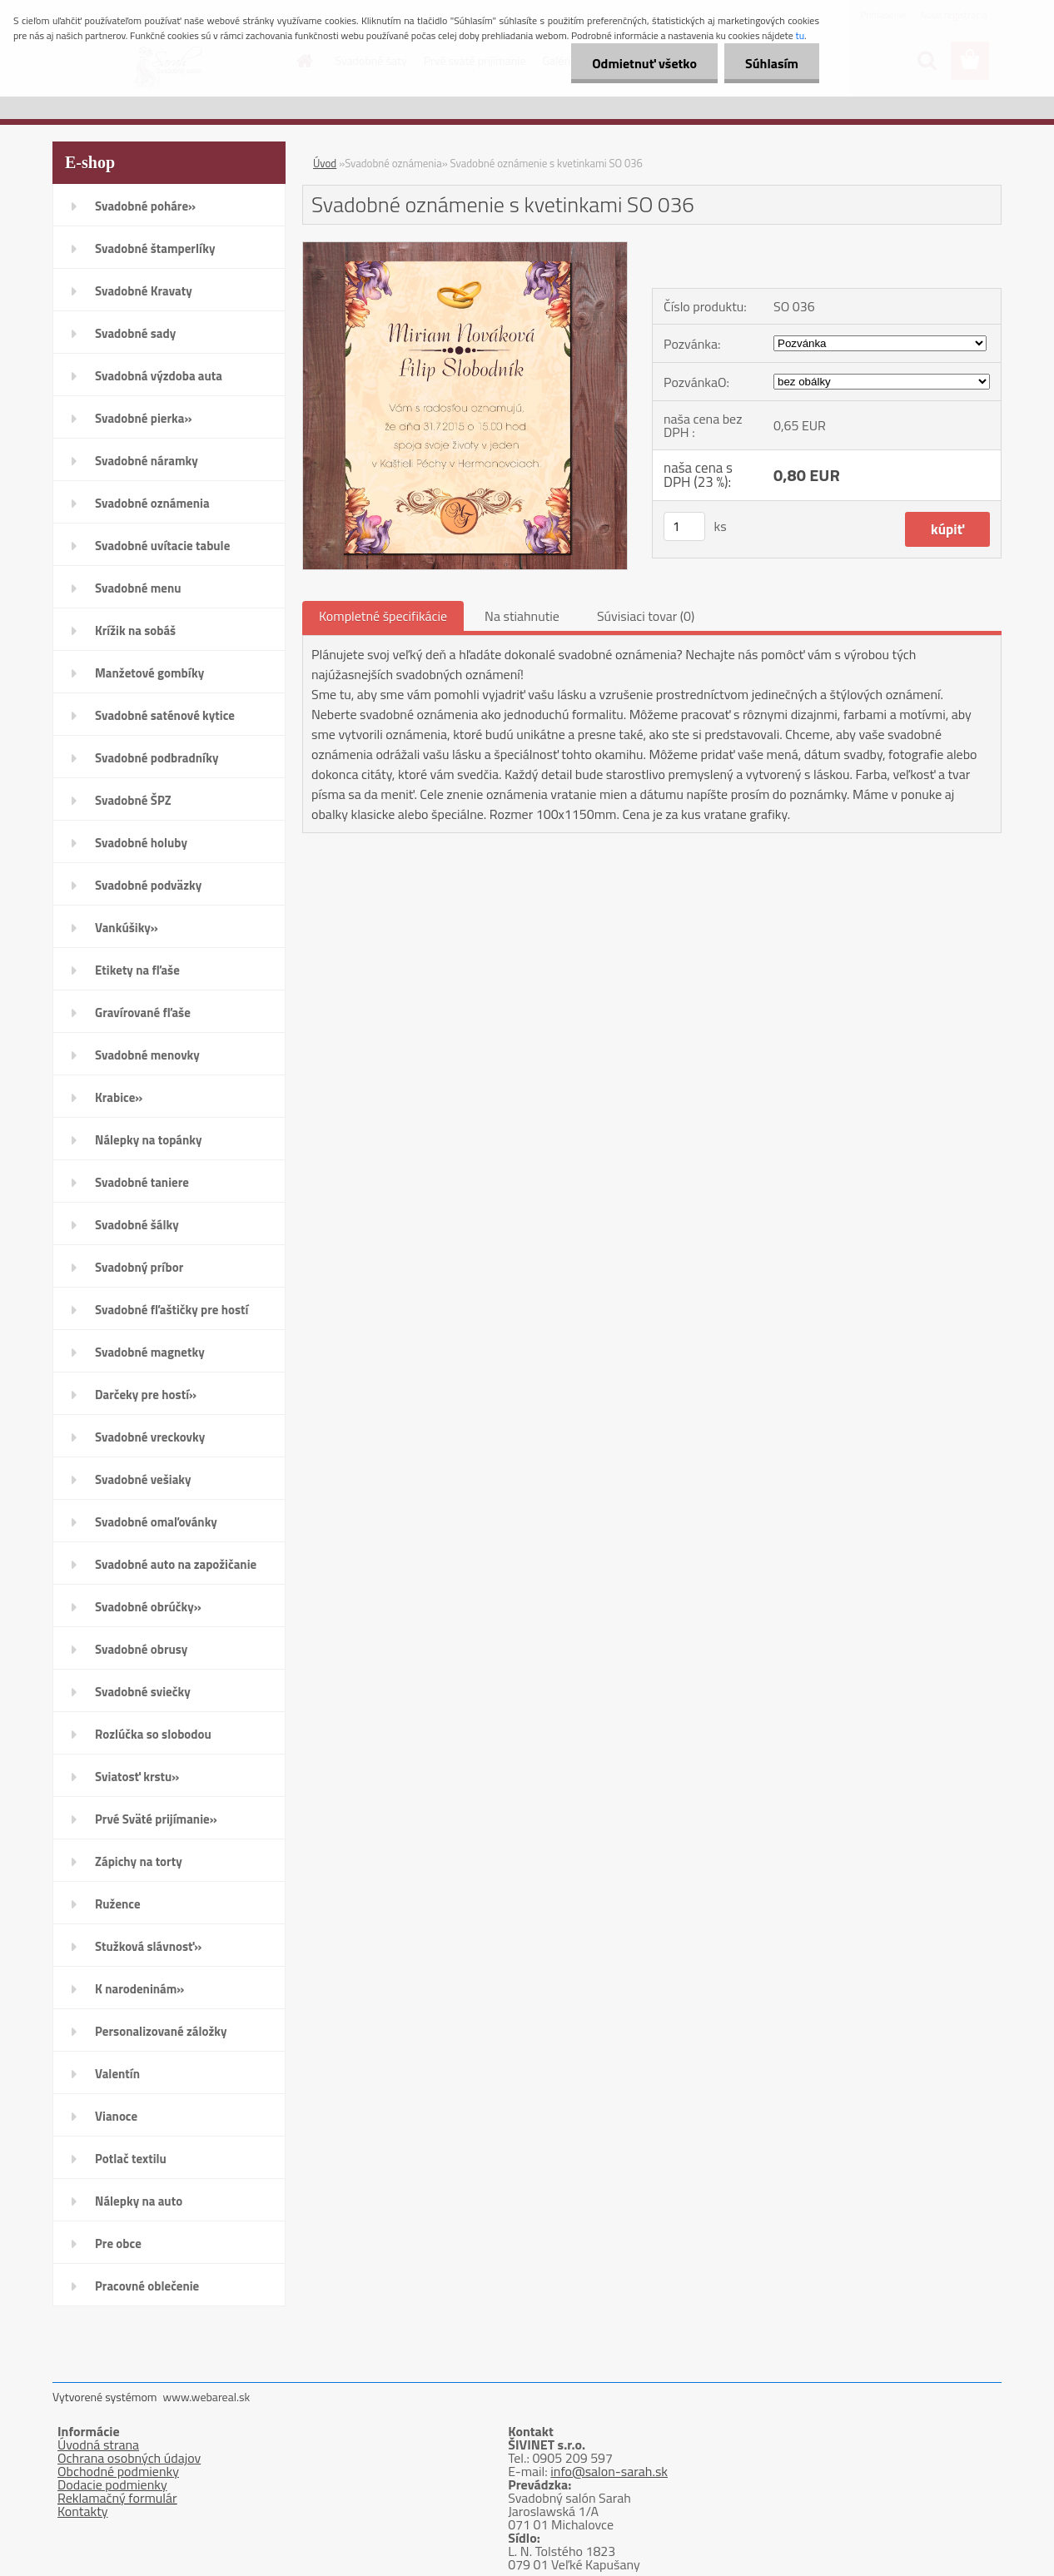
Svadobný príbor (139, 1267)
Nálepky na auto (138, 2201)
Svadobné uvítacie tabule (162, 545)
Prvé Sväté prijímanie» (156, 1819)
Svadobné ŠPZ (133, 800)
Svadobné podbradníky (157, 757)
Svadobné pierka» (143, 418)
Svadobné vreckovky (150, 1437)
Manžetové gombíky (149, 672)
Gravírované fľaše (143, 1012)
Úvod (324, 163)
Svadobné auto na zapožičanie (175, 1564)
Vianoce (116, 2116)
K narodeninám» (139, 1988)
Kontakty (82, 2511)
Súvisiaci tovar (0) (645, 616)
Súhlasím (771, 63)
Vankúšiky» (126, 927)
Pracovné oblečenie (147, 2286)
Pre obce (118, 2243)
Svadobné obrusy (141, 1649)
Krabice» (118, 1097)
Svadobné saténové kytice (165, 715)
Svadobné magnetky (150, 1352)
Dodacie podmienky (112, 2484)
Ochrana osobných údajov (129, 2458)
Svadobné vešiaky (143, 1479)
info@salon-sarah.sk (609, 2471)
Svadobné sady (135, 333)
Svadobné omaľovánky (156, 1521)
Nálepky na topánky (148, 1139)
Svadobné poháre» (145, 206)
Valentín (117, 2073)
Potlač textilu (131, 2158)
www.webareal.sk (207, 2396)
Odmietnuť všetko (644, 63)
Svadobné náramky (146, 460)
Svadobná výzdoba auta (158, 375)
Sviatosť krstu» (137, 1776)
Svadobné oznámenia (152, 503)
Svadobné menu (138, 588)
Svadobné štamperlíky (155, 248)
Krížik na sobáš (135, 630)
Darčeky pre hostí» (145, 1394)
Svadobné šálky (137, 1224)
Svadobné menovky (147, 1055)
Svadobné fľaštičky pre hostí (171, 1309)
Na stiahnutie (522, 616)
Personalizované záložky (161, 2031)
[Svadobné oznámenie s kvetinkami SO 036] (465, 249)
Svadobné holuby (141, 842)
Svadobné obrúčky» (148, 1606)
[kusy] (684, 526)
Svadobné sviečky (143, 1691)
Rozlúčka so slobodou (153, 1734)
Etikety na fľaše (137, 970)
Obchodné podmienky (118, 2471)
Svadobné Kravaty (143, 290)
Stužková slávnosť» (148, 1946)
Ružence (118, 1903)
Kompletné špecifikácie (383, 616)
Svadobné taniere (142, 1182)
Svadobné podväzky (148, 885)
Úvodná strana (98, 2444)
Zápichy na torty (138, 1861)
